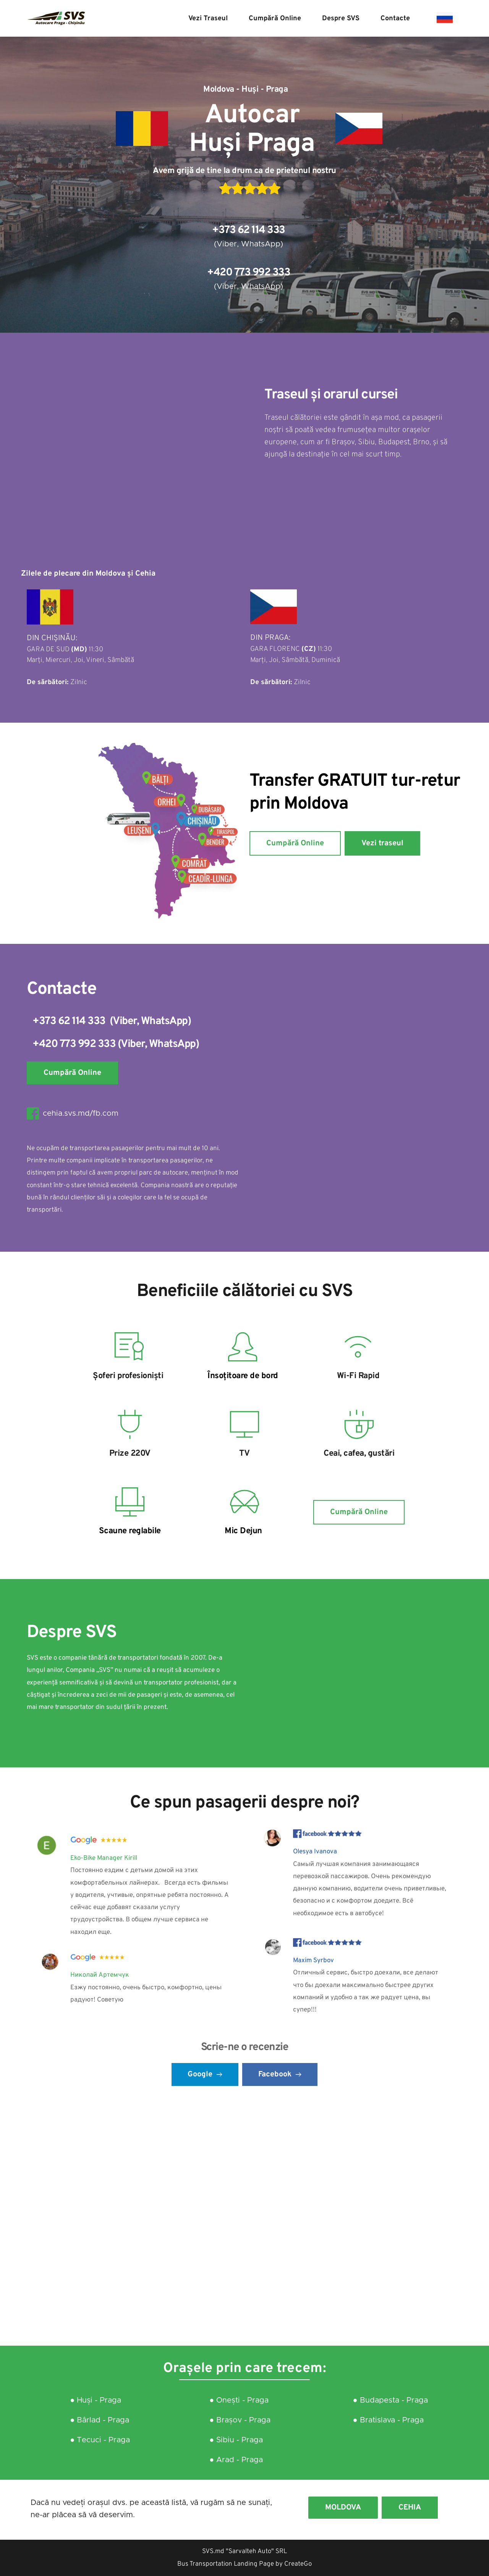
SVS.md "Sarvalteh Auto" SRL (244, 2551)
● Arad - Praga (236, 2460)
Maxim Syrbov (313, 1960)
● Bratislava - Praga (388, 2420)
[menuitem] (208, 18)
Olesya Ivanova (315, 1852)
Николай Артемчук (99, 1975)
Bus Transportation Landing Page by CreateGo (244, 2564)
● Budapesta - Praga (391, 2400)
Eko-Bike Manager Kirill (103, 1858)
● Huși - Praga (95, 2400)
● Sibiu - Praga (237, 2440)
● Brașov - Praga (239, 2420)
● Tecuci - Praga (100, 2440)
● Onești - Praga (239, 2400)
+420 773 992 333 (248, 273)
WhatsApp (260, 244)
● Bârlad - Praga (100, 2420)
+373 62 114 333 (248, 230)
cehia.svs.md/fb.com (80, 1113)
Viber (227, 244)
